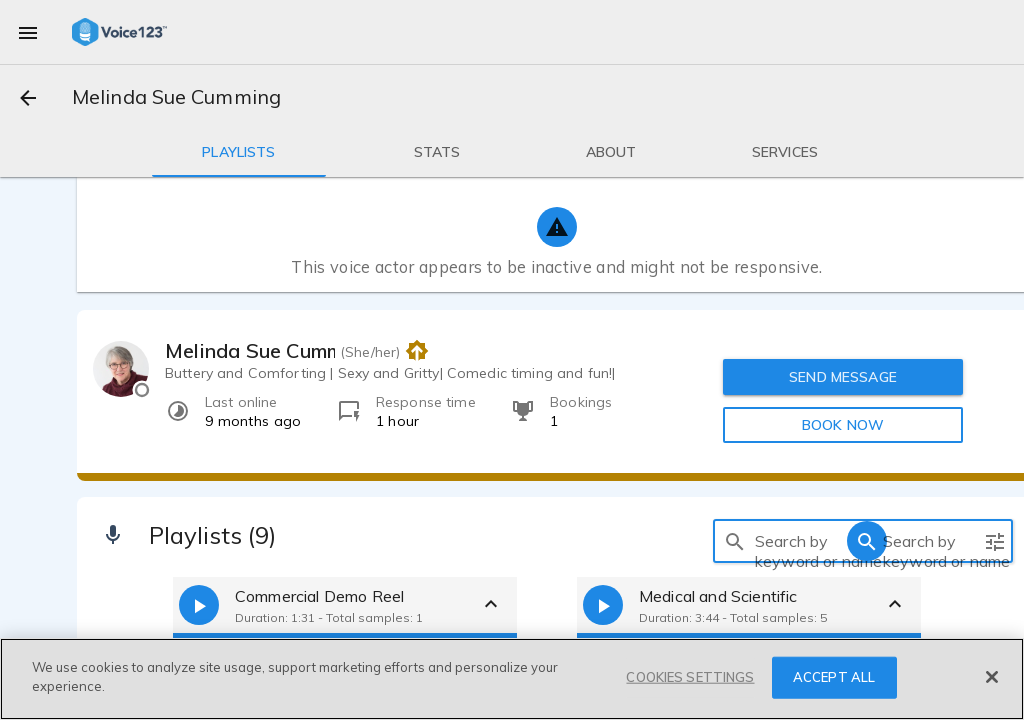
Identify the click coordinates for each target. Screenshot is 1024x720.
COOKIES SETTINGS (690, 677)
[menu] (28, 32)
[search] (735, 541)
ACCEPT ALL (834, 677)
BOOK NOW (843, 425)
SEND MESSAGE (843, 377)
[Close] (992, 677)
